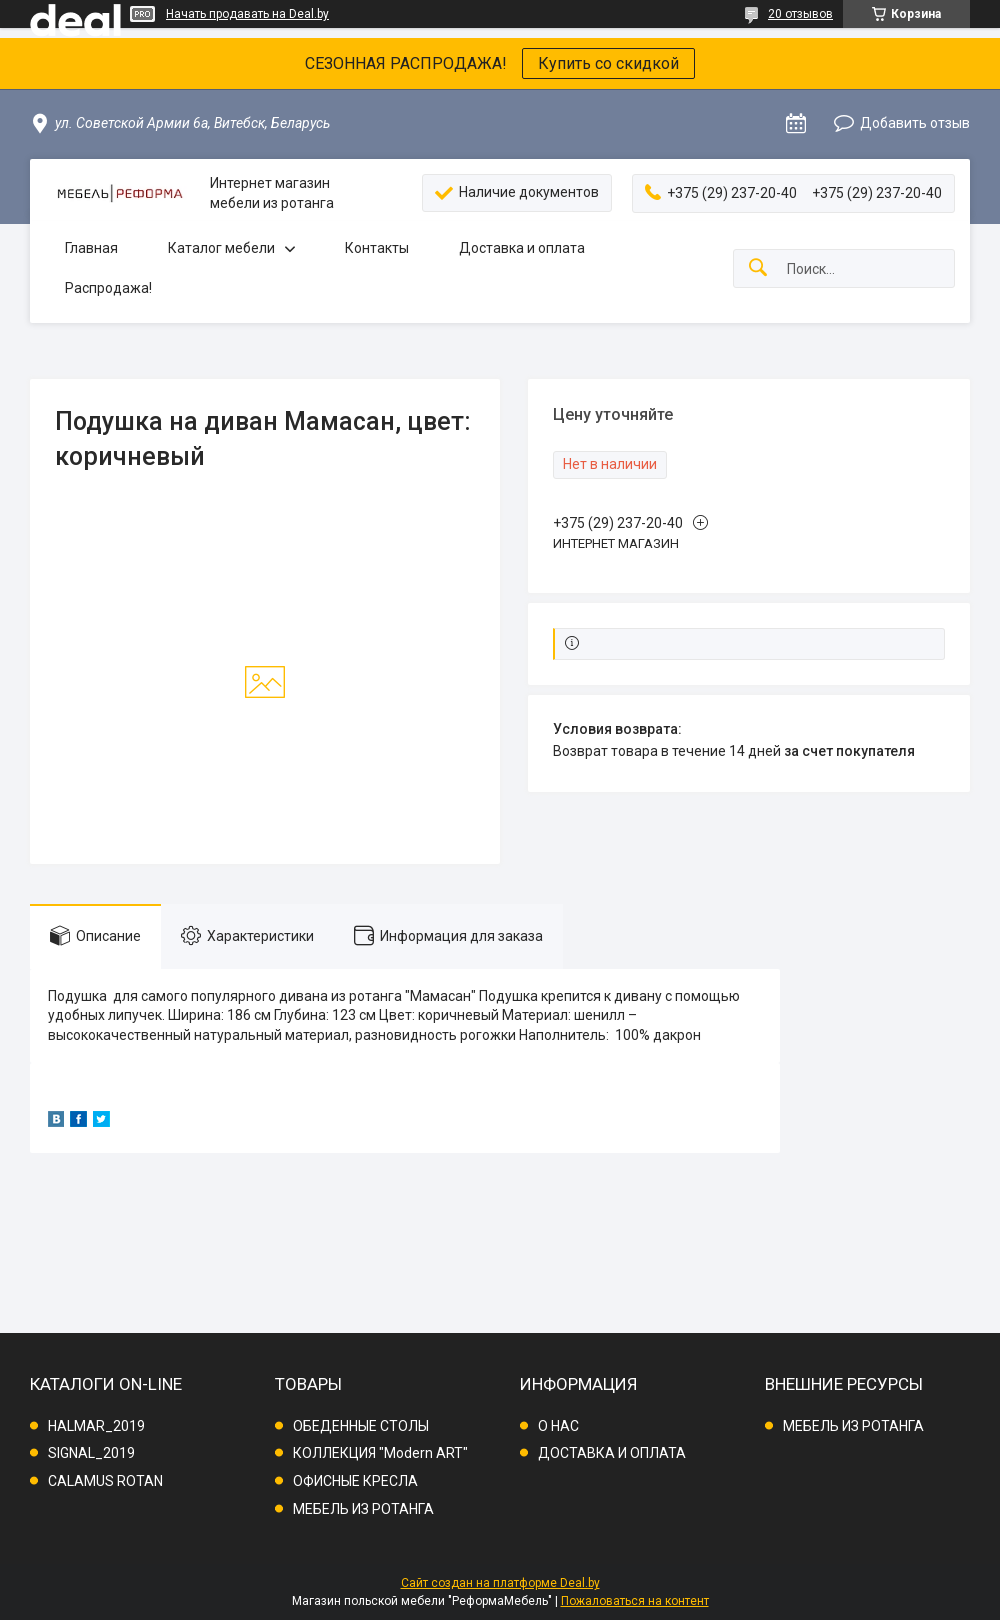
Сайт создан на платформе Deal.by (500, 1583)
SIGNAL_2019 (91, 1453)
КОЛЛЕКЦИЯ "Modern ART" (380, 1453)
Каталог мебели (221, 248)
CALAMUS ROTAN (105, 1481)
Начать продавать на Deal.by (247, 14)
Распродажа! (108, 288)
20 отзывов (800, 14)
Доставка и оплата (522, 248)
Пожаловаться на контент (635, 1601)
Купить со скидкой (608, 63)
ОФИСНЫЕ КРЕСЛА (355, 1481)
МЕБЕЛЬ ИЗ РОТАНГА (363, 1509)
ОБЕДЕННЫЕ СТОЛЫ (361, 1426)
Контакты (377, 248)
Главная (91, 248)
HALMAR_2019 (96, 1426)
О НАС (558, 1426)
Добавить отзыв (915, 123)
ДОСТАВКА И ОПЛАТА (612, 1453)
